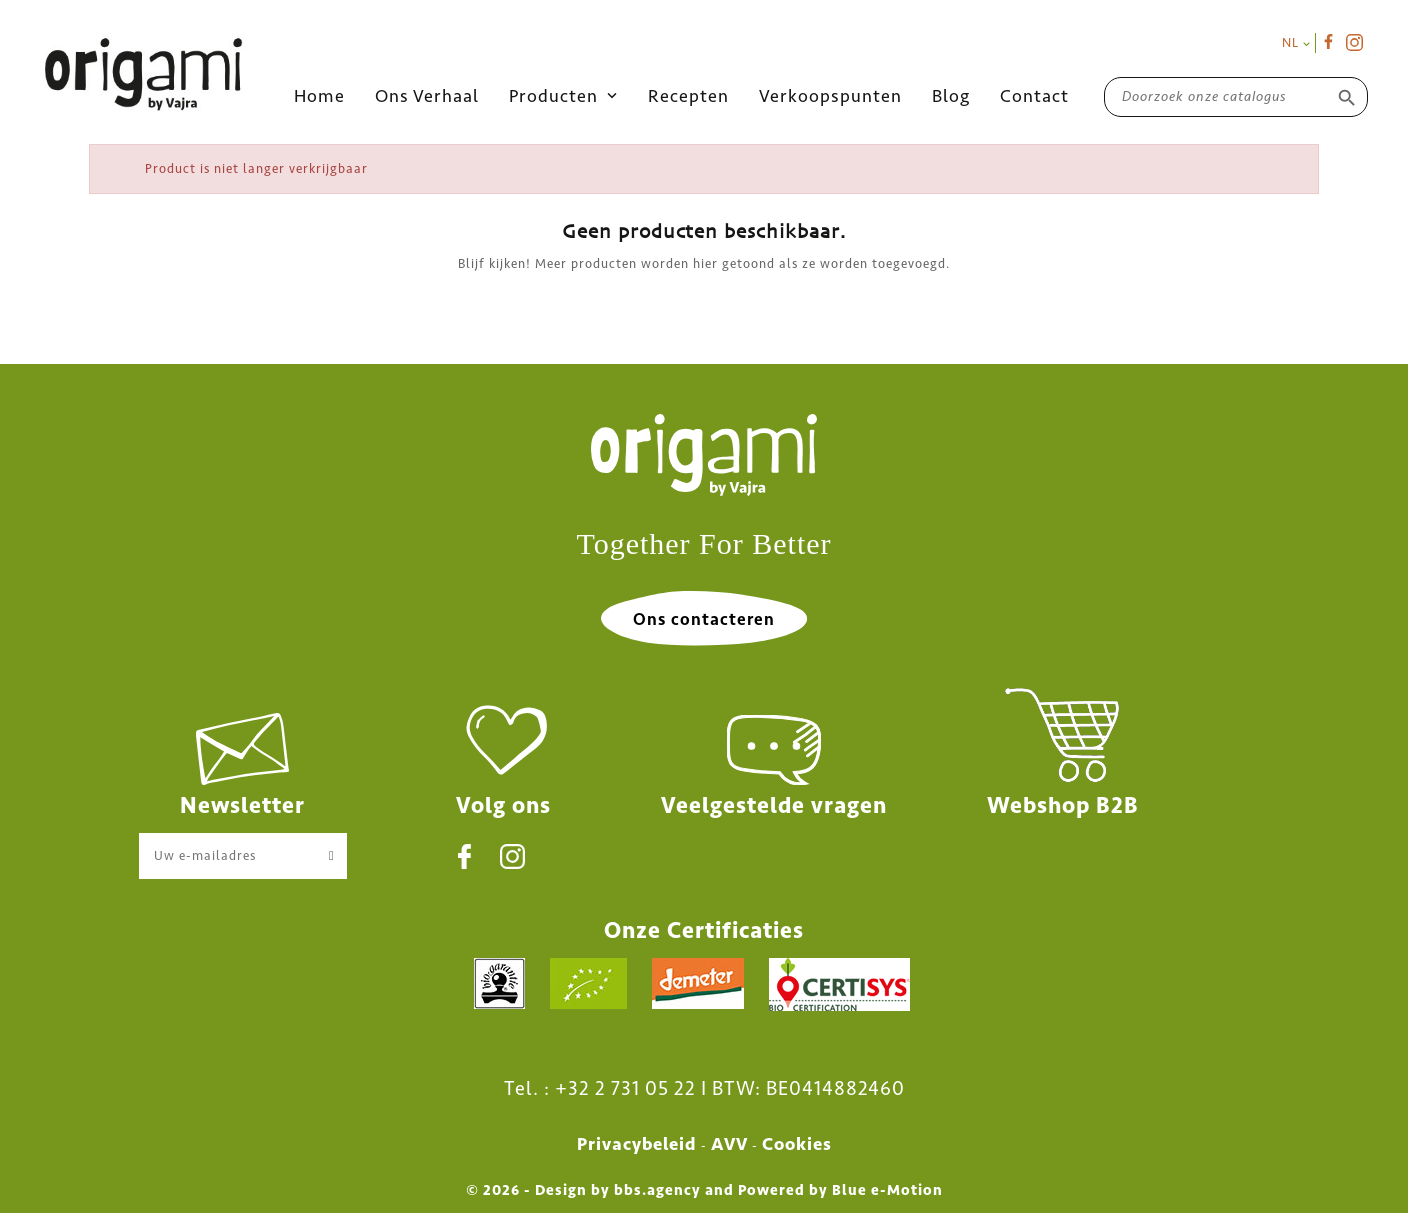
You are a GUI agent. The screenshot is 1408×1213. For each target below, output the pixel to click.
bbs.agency (657, 1190)
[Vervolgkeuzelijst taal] (1296, 43)
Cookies (797, 1144)
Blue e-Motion (887, 1190)
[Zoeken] (1236, 96)
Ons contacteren (704, 619)
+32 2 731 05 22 (625, 1088)
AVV (729, 1144)
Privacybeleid (637, 1144)
